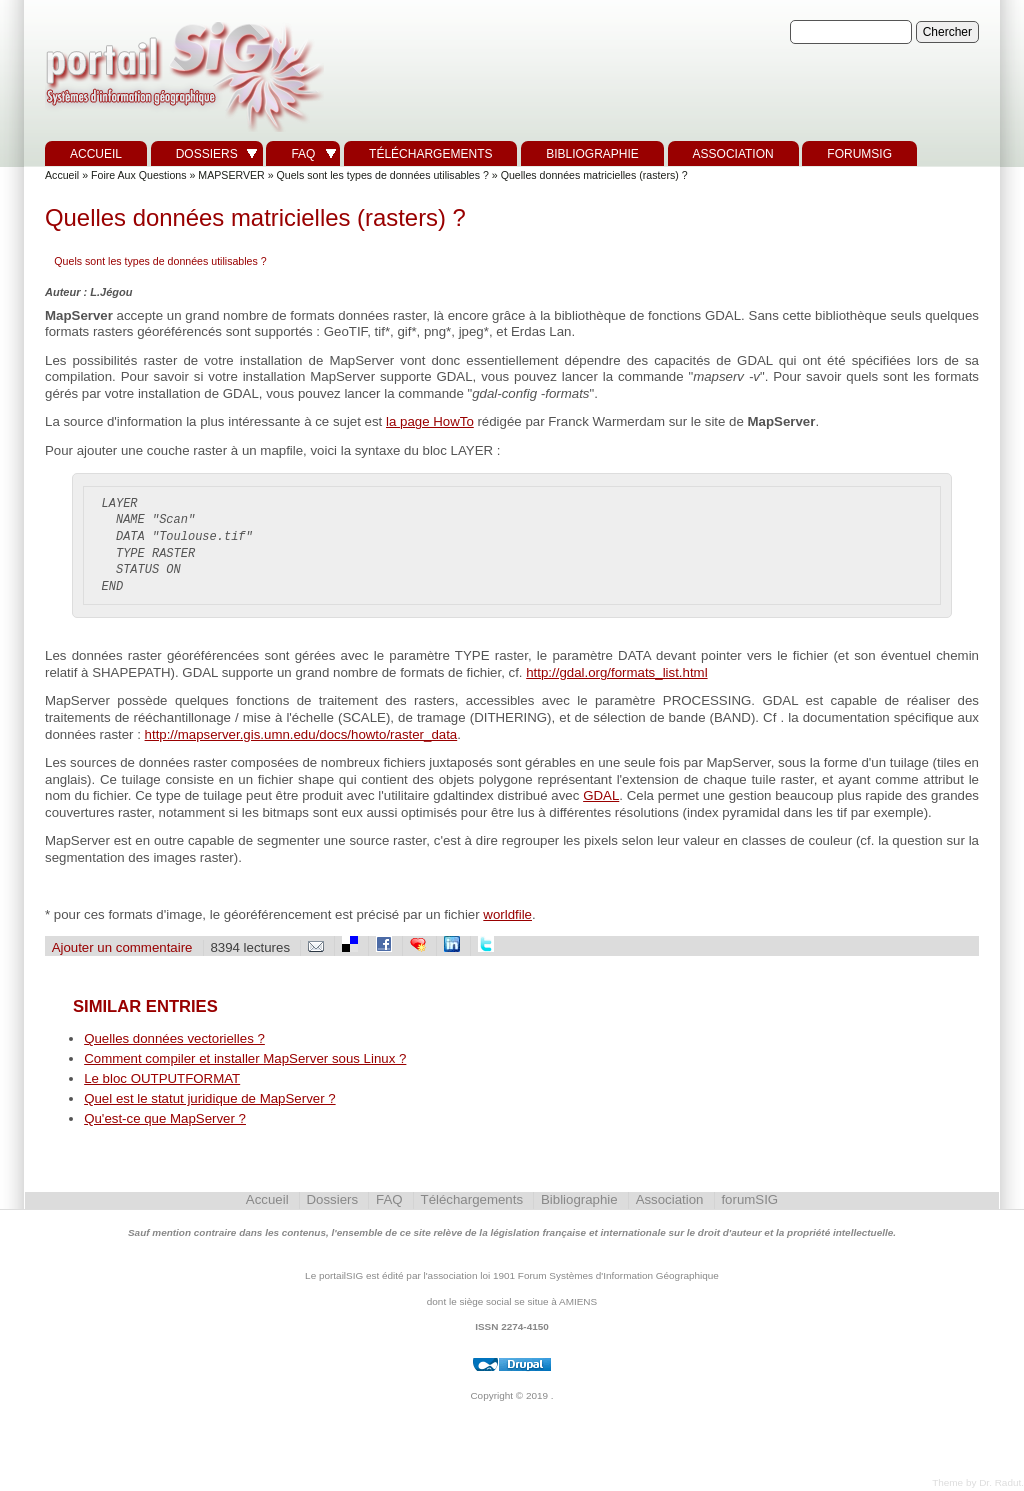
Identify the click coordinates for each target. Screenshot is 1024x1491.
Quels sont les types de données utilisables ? (383, 175)
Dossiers (207, 154)
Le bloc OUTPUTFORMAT (162, 1078)
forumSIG (859, 154)
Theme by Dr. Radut (976, 1482)
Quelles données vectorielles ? (174, 1038)
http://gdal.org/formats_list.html (616, 672)
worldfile (507, 914)
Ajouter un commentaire (122, 947)
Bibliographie (592, 154)
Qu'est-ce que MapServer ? (165, 1118)
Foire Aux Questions (139, 175)
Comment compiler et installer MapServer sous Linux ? (245, 1058)
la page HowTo (430, 421)
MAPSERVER (231, 175)
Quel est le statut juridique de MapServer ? (209, 1098)
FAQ (303, 154)
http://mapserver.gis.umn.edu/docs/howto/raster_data (301, 734)
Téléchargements (430, 154)
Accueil (96, 154)
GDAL (601, 795)
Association (733, 154)
